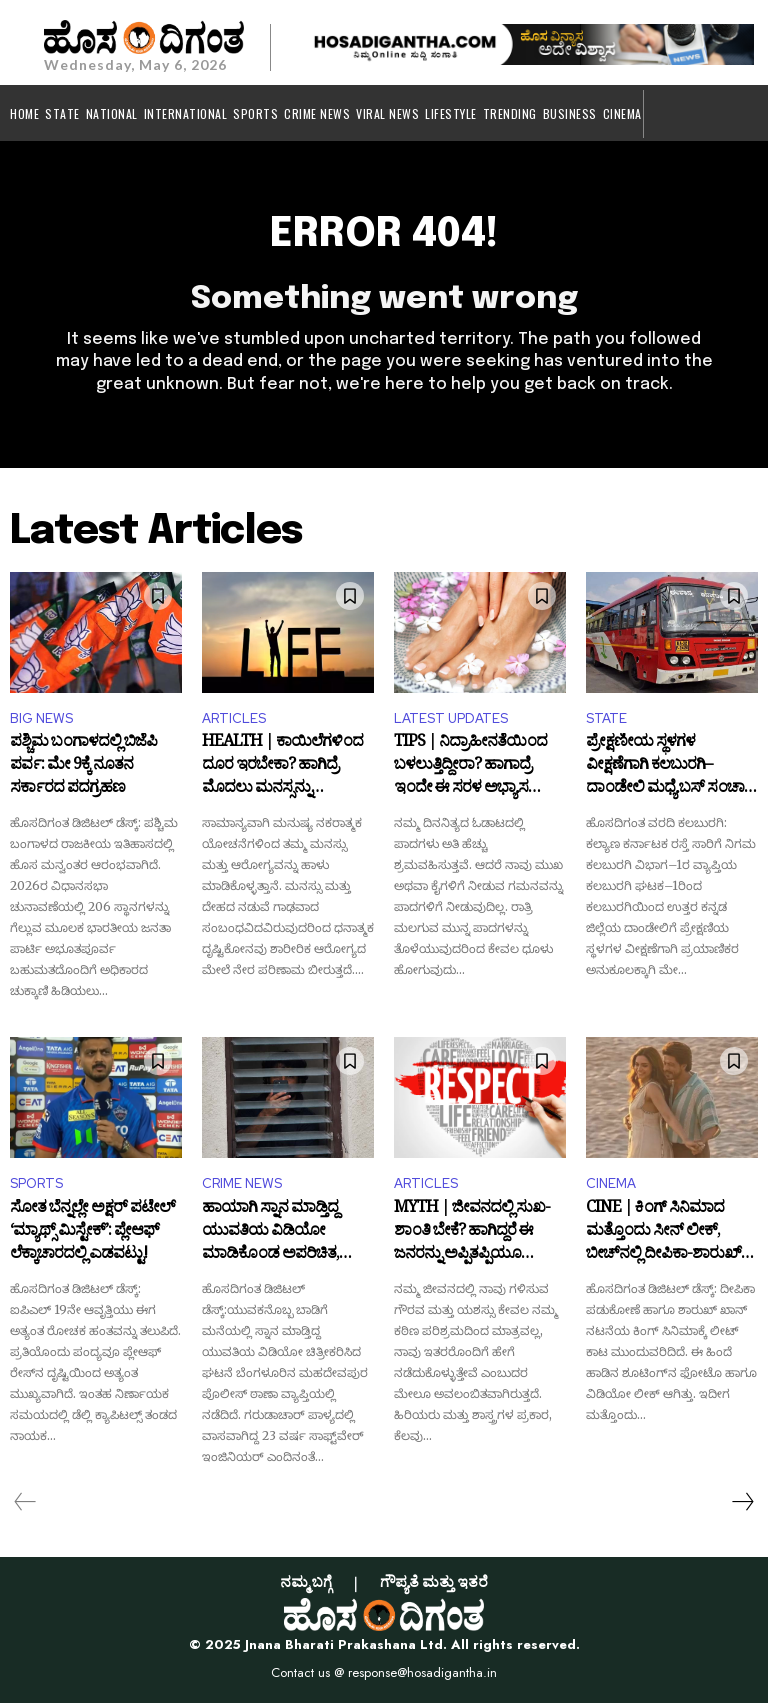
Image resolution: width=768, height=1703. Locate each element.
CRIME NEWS (242, 1183)
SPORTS (36, 1183)
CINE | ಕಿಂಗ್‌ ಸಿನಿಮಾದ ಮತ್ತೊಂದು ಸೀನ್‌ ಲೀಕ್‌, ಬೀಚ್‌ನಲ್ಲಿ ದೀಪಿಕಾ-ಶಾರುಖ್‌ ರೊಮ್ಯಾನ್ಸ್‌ (663, 1233)
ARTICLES (234, 718)
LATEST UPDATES (451, 718)
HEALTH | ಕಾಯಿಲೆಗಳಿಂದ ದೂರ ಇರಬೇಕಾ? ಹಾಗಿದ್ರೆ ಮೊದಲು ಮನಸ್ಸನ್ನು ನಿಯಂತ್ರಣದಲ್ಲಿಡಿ (282, 767)
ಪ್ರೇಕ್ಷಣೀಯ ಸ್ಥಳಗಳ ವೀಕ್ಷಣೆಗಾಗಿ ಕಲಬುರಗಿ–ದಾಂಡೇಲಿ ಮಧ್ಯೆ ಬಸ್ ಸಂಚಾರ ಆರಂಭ (669, 767)
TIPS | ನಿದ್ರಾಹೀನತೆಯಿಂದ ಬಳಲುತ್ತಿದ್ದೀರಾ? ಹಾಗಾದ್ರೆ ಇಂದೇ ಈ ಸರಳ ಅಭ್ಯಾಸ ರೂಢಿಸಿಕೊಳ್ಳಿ (470, 767)
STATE (606, 718)
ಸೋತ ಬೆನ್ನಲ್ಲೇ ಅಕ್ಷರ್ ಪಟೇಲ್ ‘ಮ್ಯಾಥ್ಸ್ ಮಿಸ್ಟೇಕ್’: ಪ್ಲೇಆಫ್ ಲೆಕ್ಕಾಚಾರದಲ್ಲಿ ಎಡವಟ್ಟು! (92, 1233)
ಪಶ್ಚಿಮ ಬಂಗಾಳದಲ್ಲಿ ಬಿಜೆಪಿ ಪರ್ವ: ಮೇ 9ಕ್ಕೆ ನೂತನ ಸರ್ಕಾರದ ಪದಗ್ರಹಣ (83, 767)
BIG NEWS (41, 718)
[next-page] (742, 1502)
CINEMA (611, 1183)
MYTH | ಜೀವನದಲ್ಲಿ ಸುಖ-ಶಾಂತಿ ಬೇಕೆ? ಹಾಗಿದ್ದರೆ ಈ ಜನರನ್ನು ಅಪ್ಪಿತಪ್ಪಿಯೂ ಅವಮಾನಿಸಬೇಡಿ (472, 1233)
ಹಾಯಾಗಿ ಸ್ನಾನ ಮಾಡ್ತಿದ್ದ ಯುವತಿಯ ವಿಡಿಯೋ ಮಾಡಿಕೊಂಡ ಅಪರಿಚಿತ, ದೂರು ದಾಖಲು (270, 1233)
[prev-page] (25, 1502)
